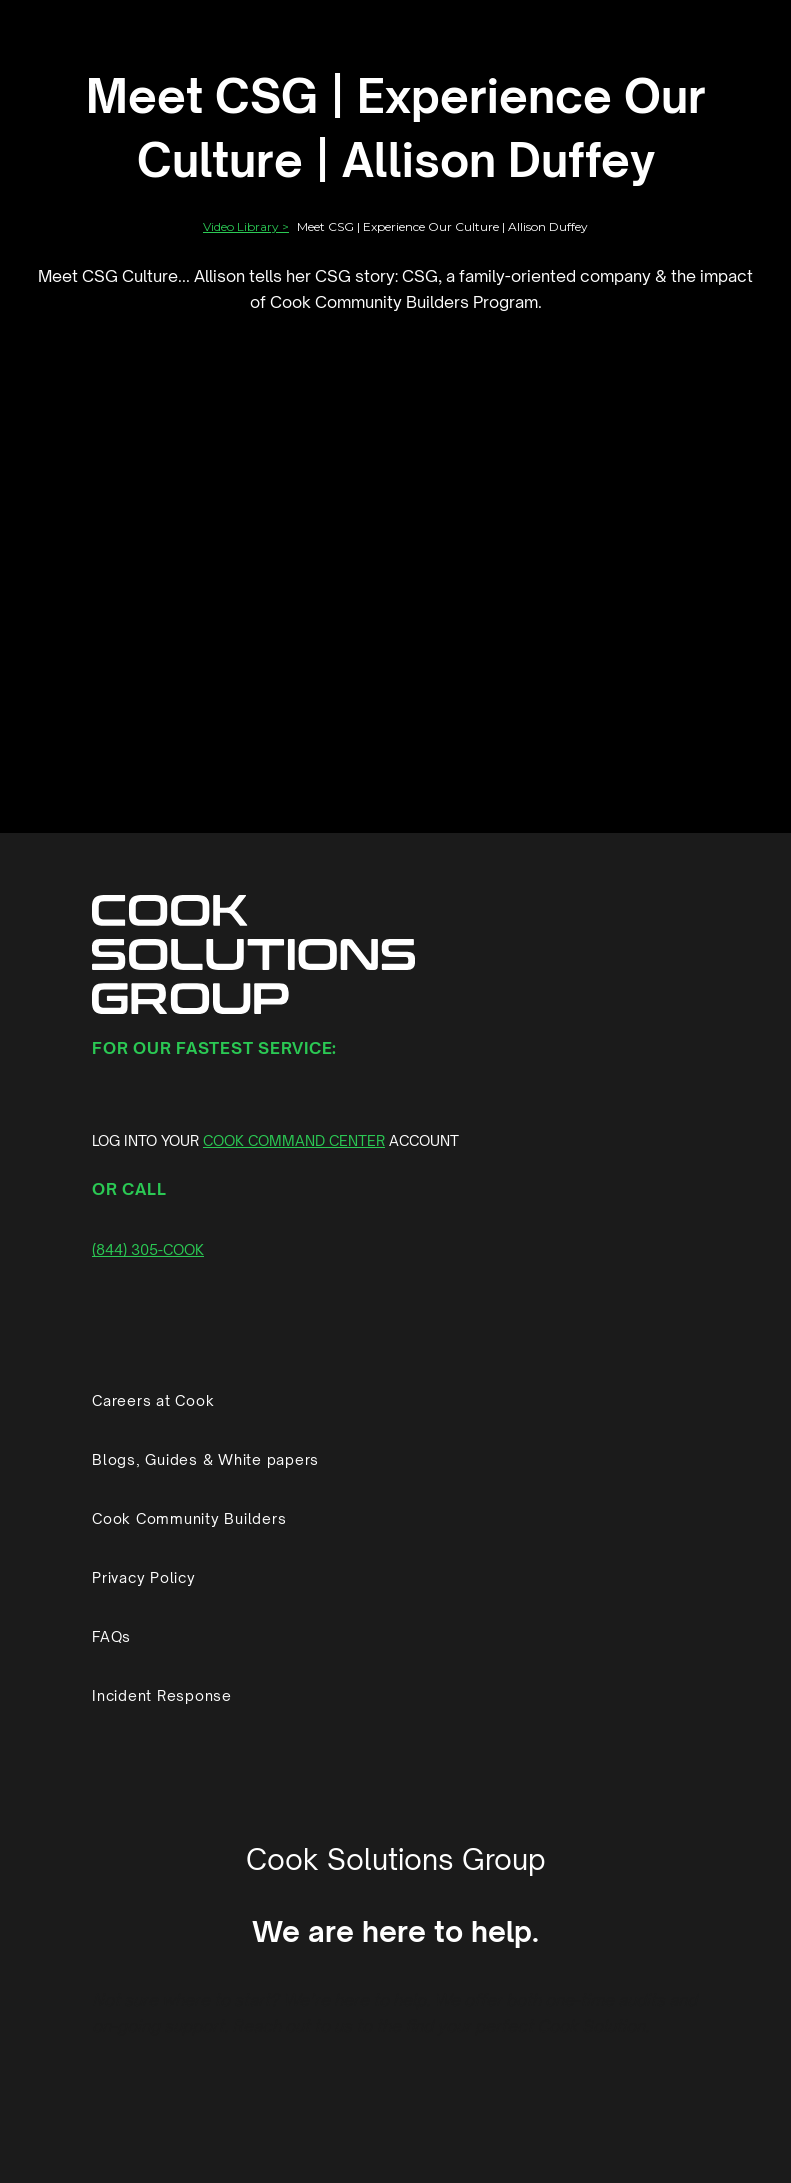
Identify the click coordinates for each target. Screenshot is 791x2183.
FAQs (111, 1636)
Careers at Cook (153, 1400)
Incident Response (162, 1695)
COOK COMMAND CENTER (294, 1140)
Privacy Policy (144, 1577)
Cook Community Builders (189, 1518)
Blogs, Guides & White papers (205, 1459)
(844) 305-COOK (148, 1249)
